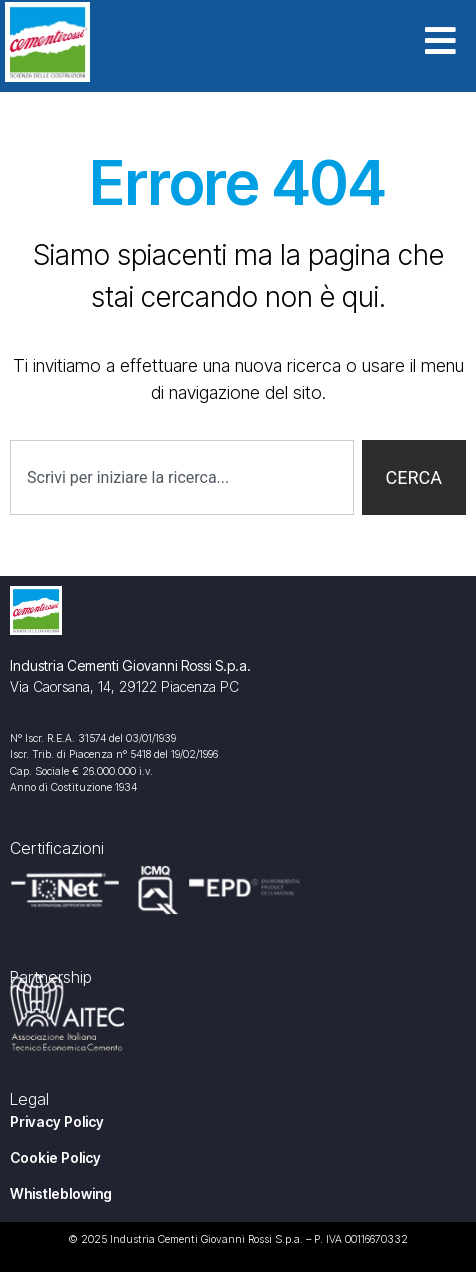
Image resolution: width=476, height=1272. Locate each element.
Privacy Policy (57, 1121)
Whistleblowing (61, 1193)
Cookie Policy (55, 1157)
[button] (450, 42)
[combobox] (182, 477)
